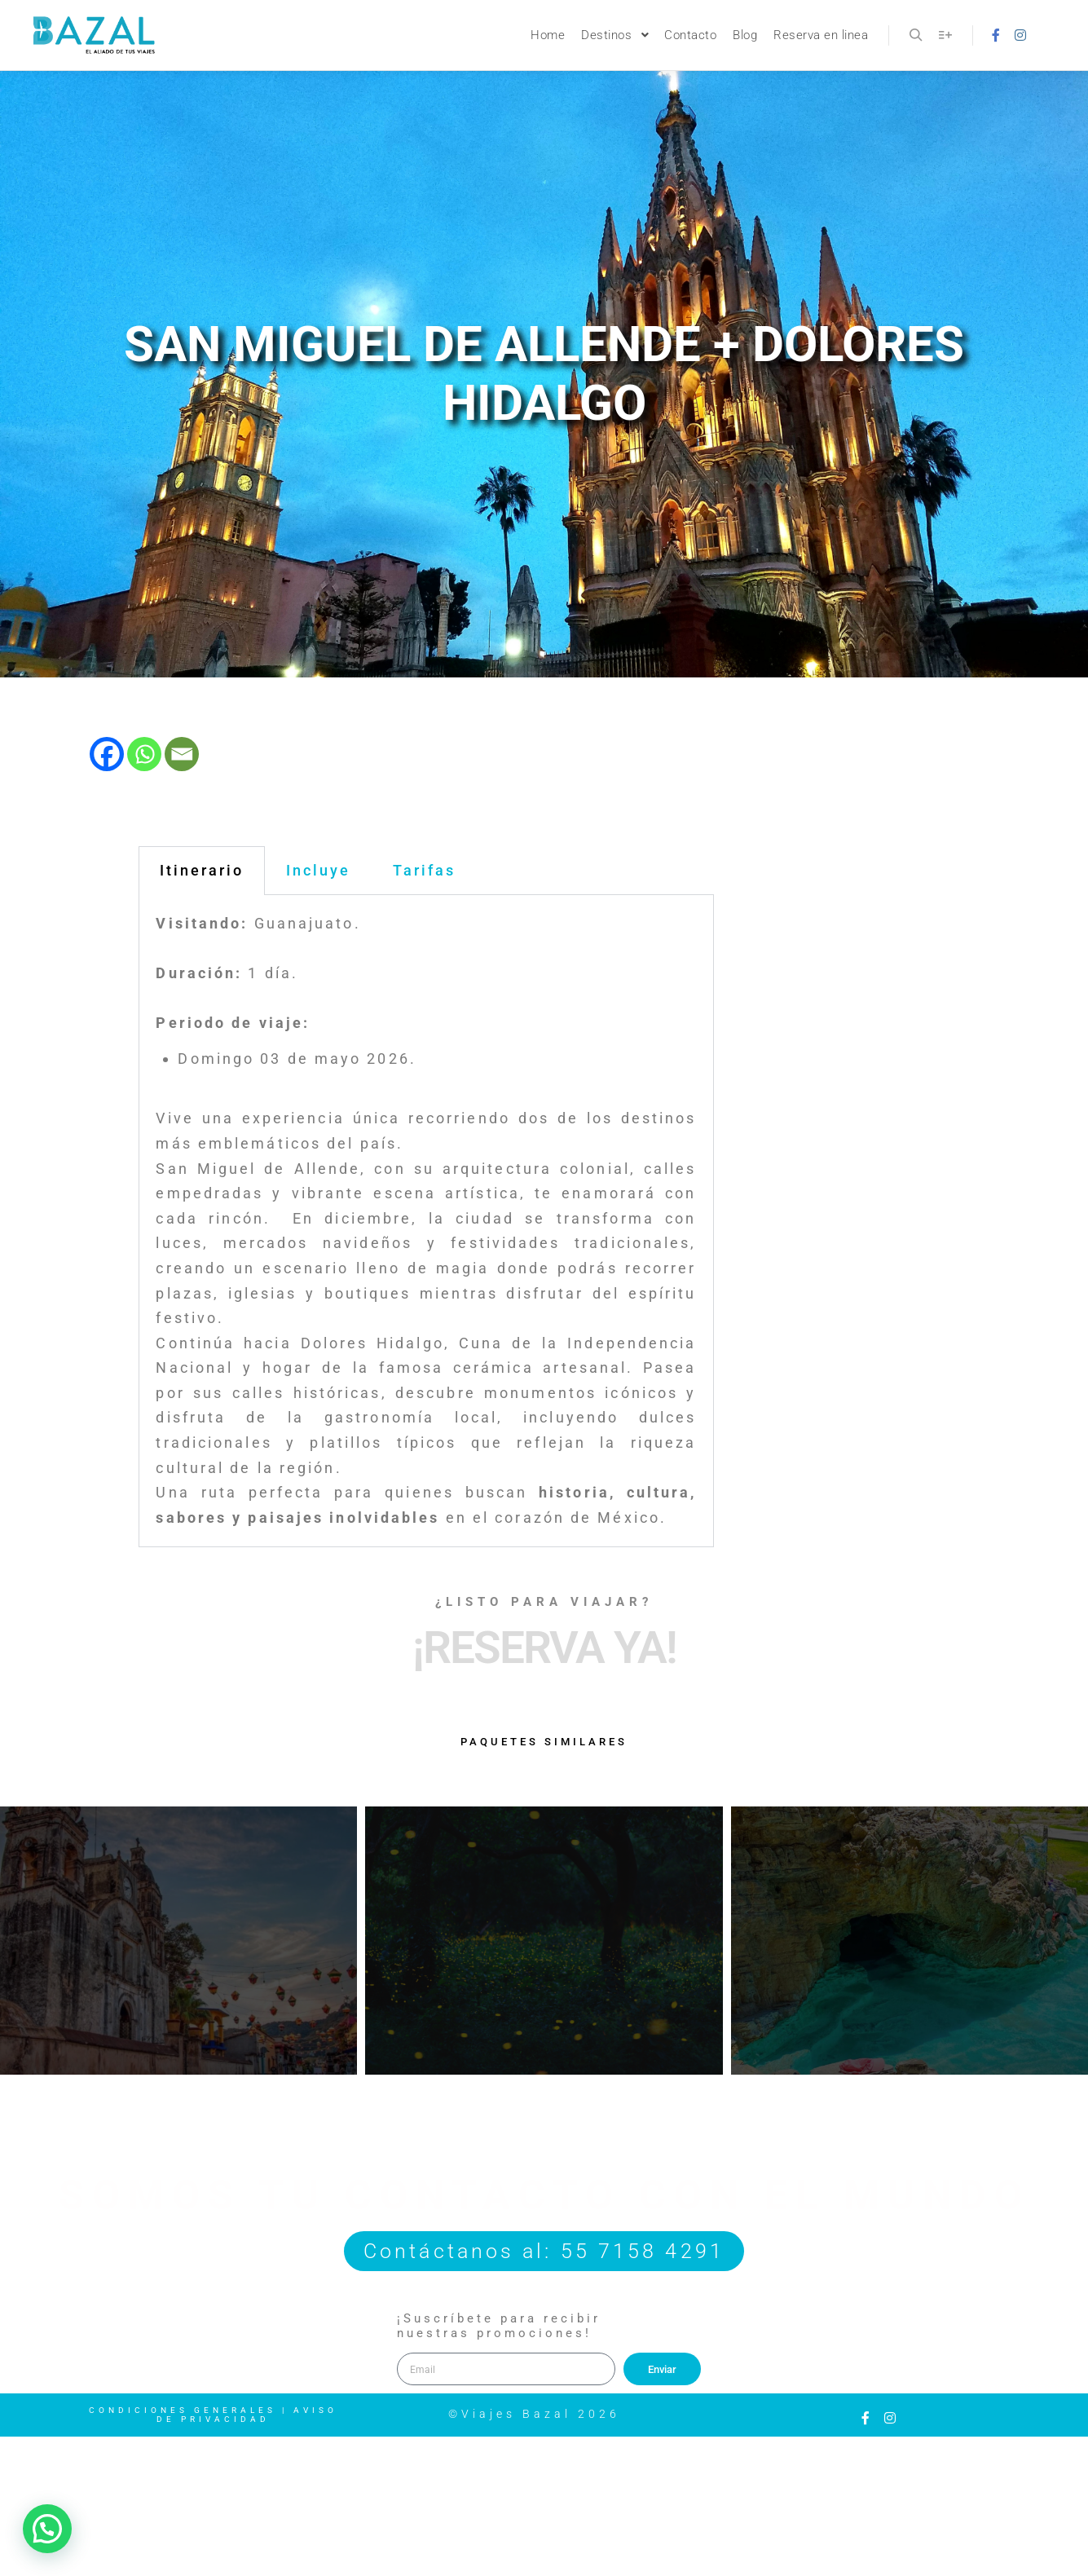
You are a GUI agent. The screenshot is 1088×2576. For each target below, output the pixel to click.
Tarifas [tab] (424, 870)
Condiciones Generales (182, 2410)
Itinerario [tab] (202, 870)
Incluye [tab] (318, 870)
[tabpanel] (426, 1221)
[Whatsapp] (144, 754)
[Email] (182, 754)
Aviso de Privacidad (246, 2415)
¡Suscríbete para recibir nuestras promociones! (499, 2325)
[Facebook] (107, 754)
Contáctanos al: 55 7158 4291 (544, 2251)
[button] (47, 2528)
